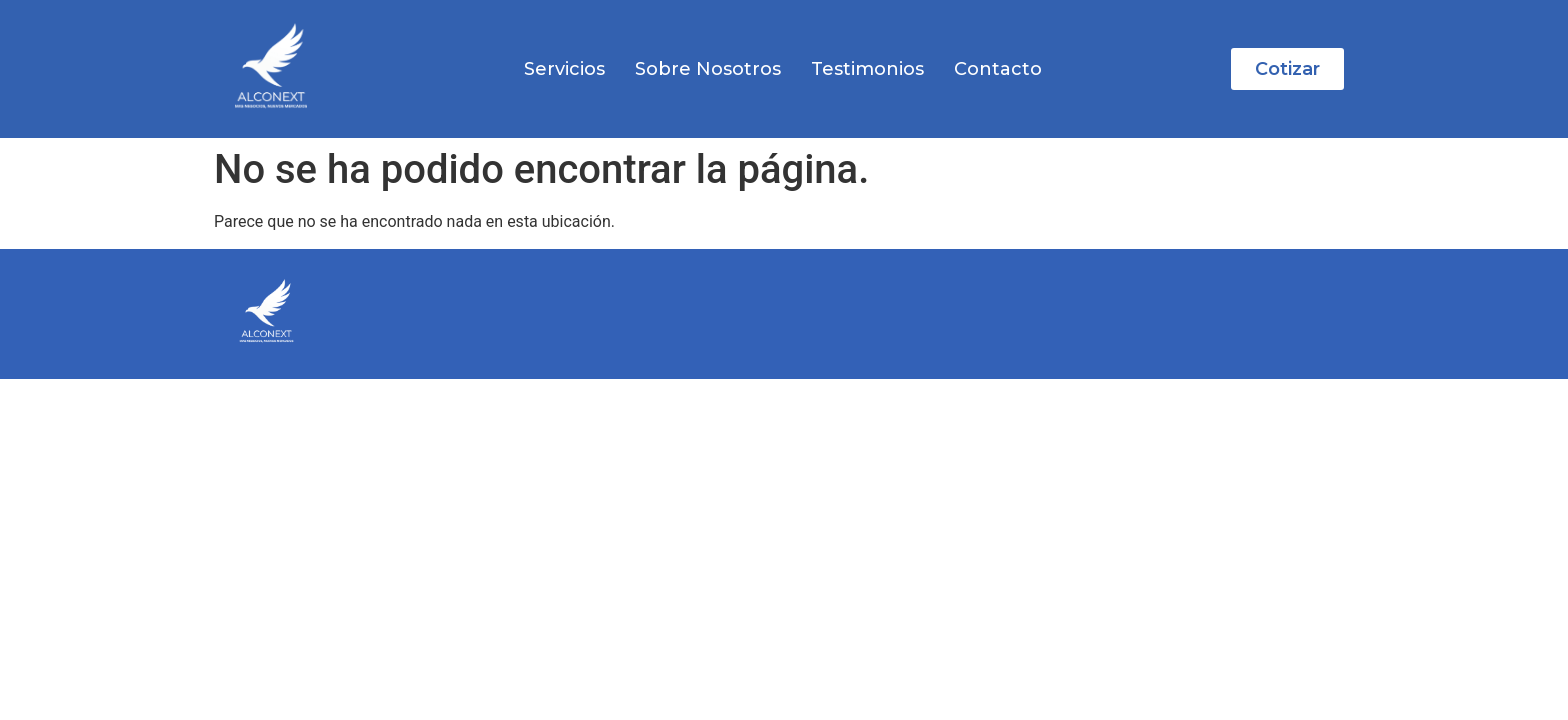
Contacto (998, 69)
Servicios (564, 69)
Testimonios (867, 69)
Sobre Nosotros (708, 69)
